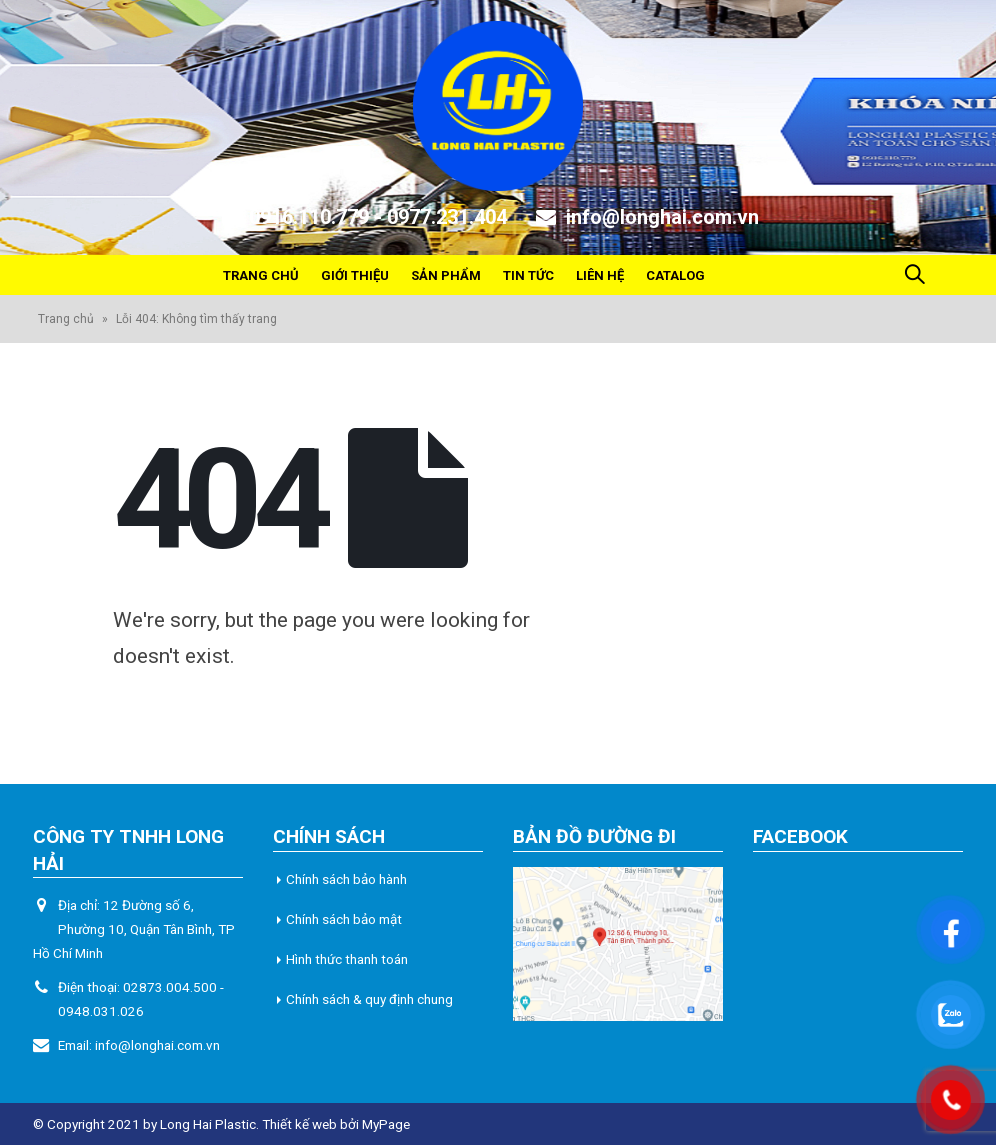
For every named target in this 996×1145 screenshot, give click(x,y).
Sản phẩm (446, 275)
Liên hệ (600, 275)
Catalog (675, 275)
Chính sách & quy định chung (369, 999)
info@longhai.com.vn (157, 1045)
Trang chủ (261, 275)
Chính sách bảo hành (346, 879)
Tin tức (528, 275)
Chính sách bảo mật (344, 919)
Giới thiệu (355, 275)
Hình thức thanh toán (347, 959)
